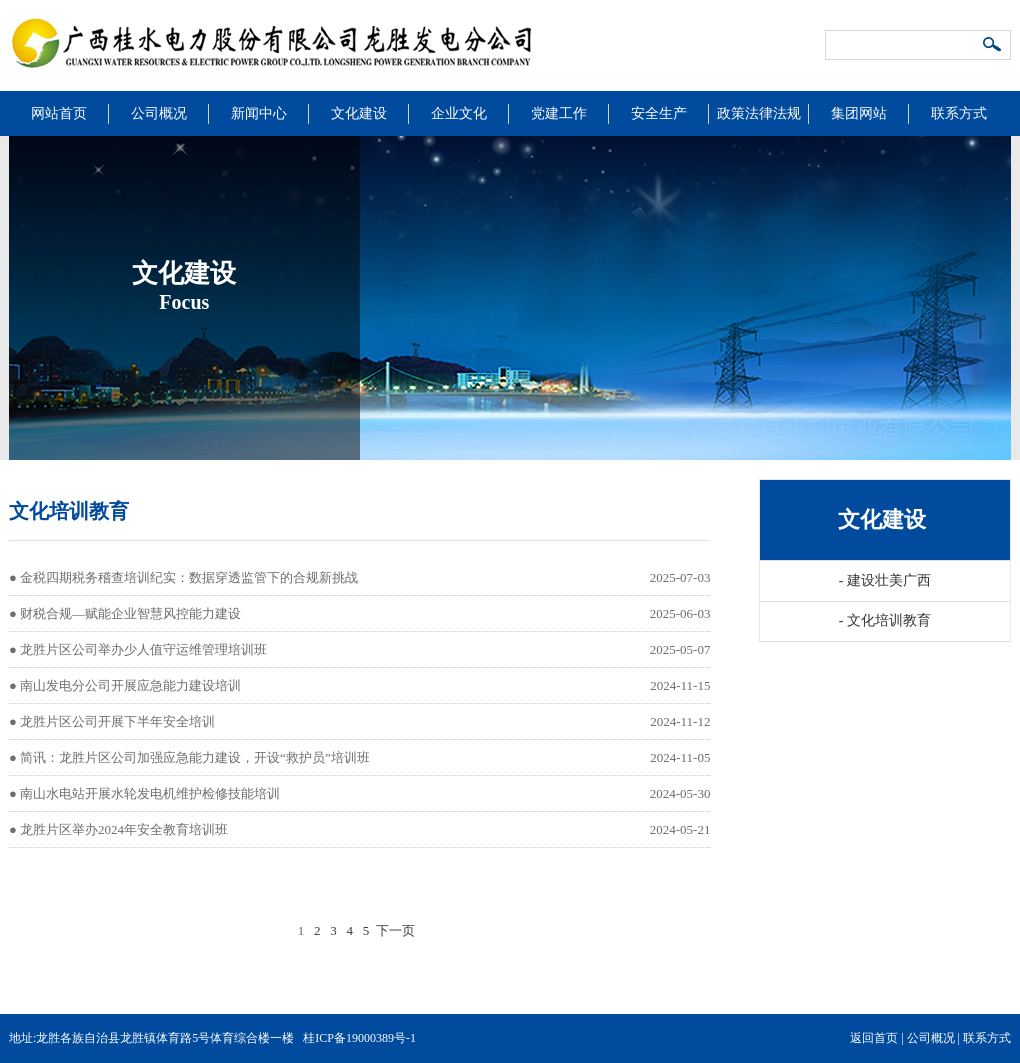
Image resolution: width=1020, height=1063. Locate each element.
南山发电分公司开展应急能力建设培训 (130, 685)
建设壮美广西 (885, 580)
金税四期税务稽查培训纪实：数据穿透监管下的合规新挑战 (189, 577)
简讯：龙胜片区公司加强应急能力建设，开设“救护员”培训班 (195, 757)
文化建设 (359, 113)
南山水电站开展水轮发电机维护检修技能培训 (150, 793)
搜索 (993, 46)
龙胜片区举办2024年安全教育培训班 (124, 829)
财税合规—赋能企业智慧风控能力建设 (130, 613)
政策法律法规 (759, 113)
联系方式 (959, 113)
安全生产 (659, 113)
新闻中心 (259, 113)
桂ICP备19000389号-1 (359, 1038)
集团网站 (859, 113)
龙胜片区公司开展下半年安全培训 (117, 721)
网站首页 (59, 113)
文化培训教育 (885, 620)
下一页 (395, 930)
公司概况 (159, 113)
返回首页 (874, 1038)
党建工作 (559, 113)
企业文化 (459, 113)
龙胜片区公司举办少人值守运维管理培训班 (143, 649)
